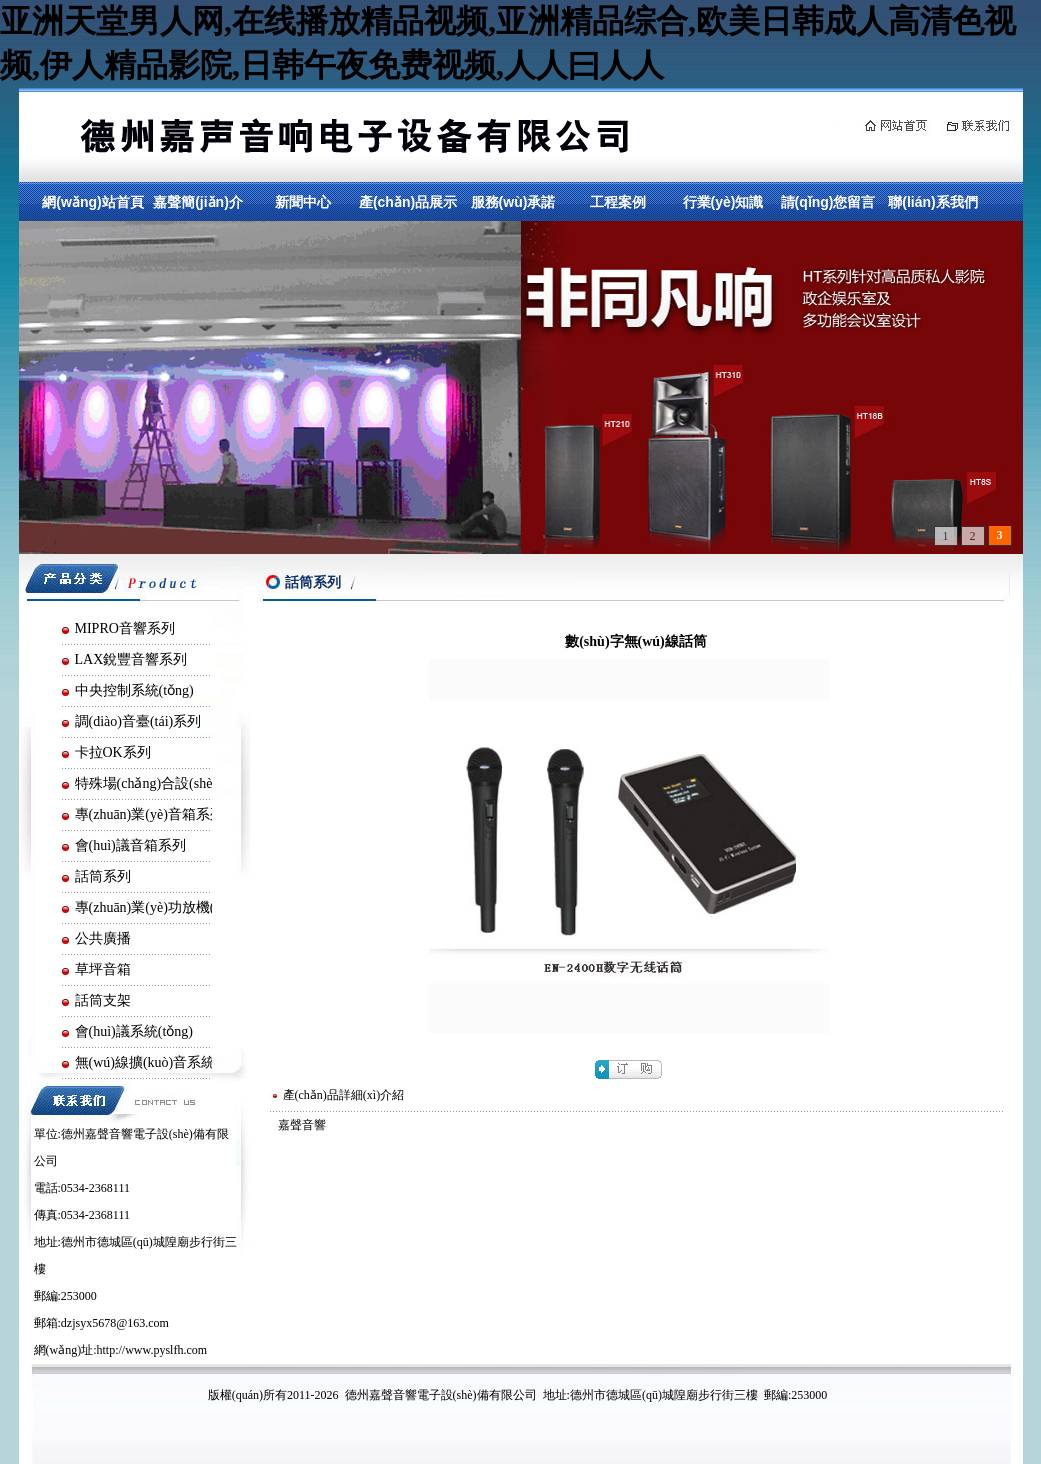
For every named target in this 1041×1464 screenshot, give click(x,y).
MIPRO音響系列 (125, 628)
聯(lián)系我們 (932, 202)
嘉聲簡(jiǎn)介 (198, 202)
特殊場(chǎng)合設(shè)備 (153, 783)
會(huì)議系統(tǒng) (134, 1031)
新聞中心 (303, 202)
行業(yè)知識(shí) (723, 218)
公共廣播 (103, 938)
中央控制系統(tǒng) (134, 690)
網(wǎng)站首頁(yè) (92, 218)
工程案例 (618, 202)
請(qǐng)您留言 (828, 202)
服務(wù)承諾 (513, 202)
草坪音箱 (103, 969)
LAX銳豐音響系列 (131, 659)
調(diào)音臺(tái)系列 (138, 721)
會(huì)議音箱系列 (130, 845)
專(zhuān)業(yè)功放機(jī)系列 (165, 907)
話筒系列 (103, 876)
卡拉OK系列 (113, 752)
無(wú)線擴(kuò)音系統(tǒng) (163, 1062)
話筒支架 (103, 1000)
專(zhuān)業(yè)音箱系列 (149, 814)
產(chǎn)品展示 (408, 202)
